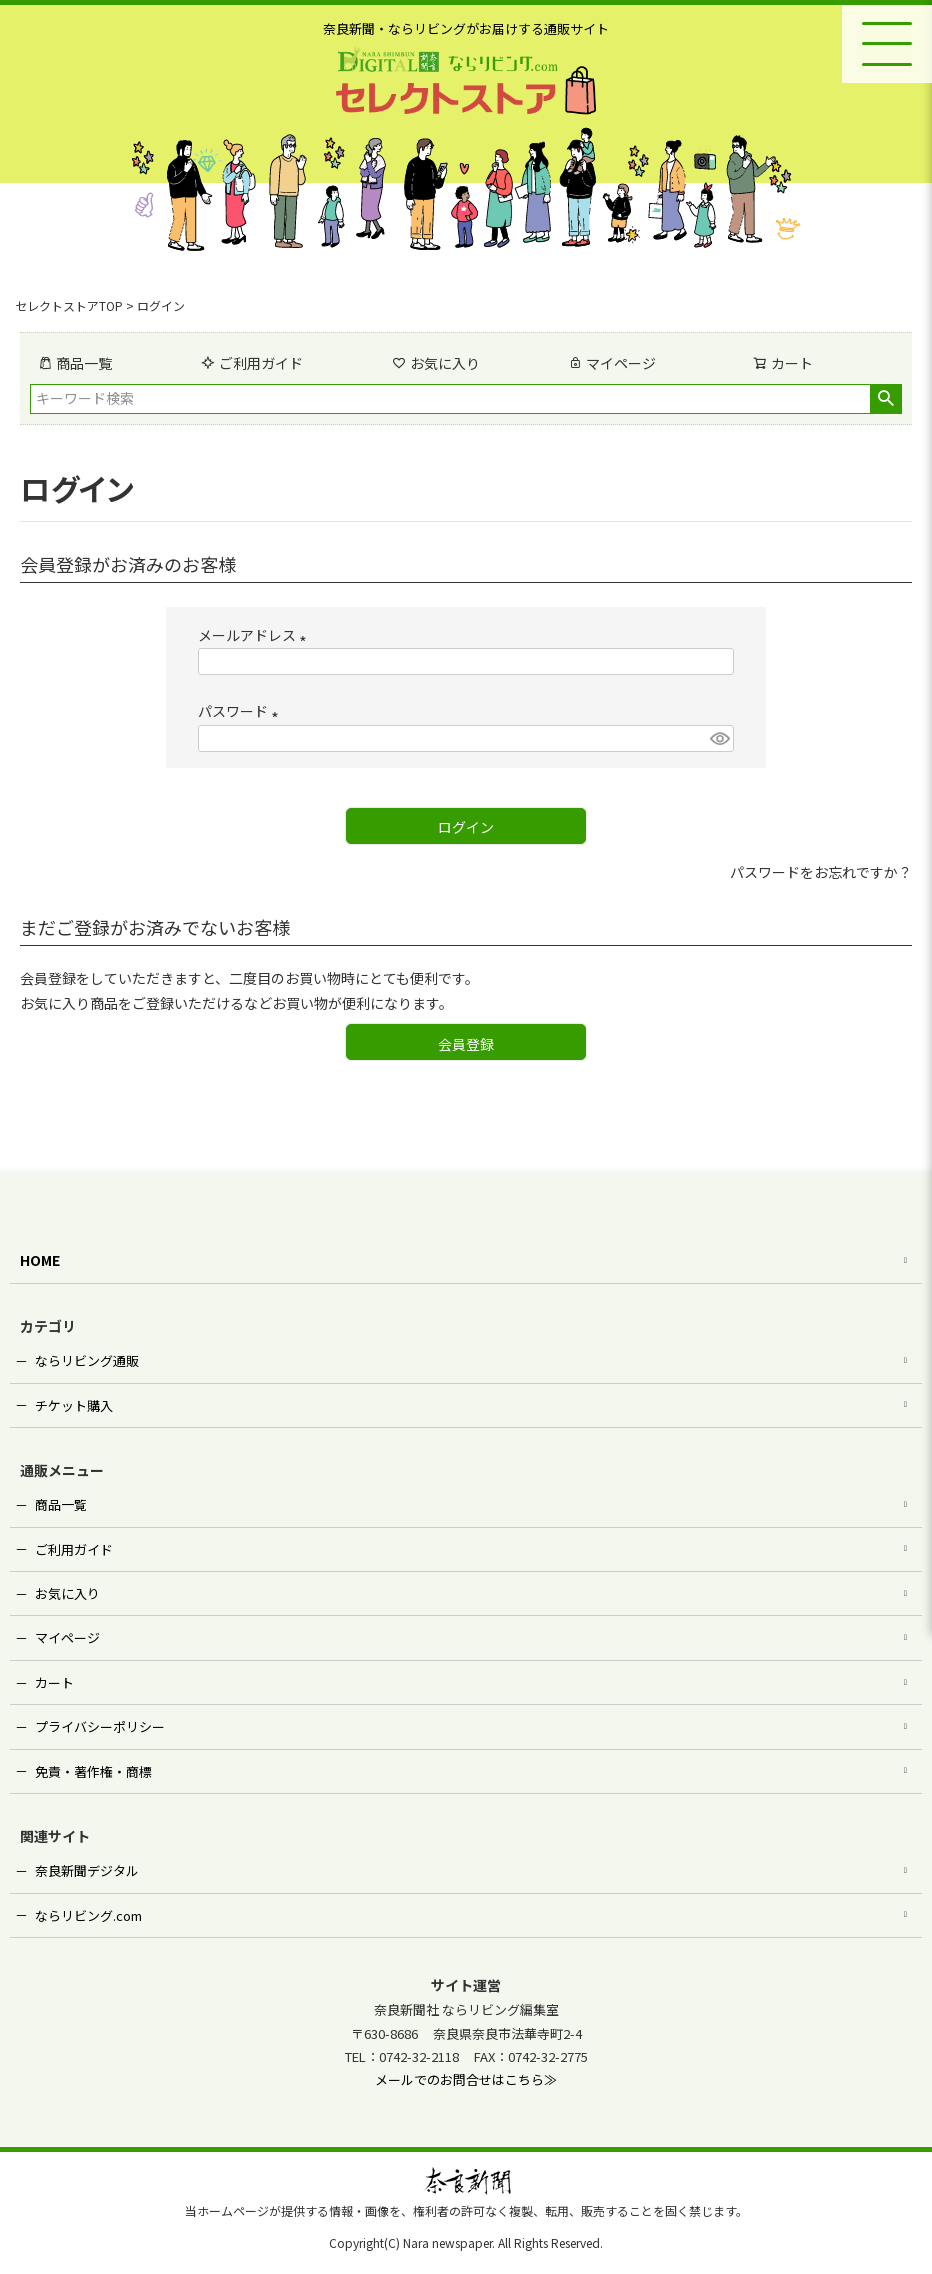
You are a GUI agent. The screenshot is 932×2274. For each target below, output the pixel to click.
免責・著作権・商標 (93, 1771)
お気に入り (436, 363)
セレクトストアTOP (69, 305)
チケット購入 (74, 1405)
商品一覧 (75, 363)
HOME (40, 1260)
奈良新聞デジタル (87, 1870)
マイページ (612, 363)
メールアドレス (255, 635)
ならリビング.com (88, 1915)
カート (54, 1682)
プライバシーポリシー (100, 1726)
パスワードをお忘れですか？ (821, 872)
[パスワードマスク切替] (719, 739)
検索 (885, 399)
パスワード (241, 711)
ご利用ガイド (252, 363)
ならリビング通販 (87, 1360)
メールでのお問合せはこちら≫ (466, 2079)
